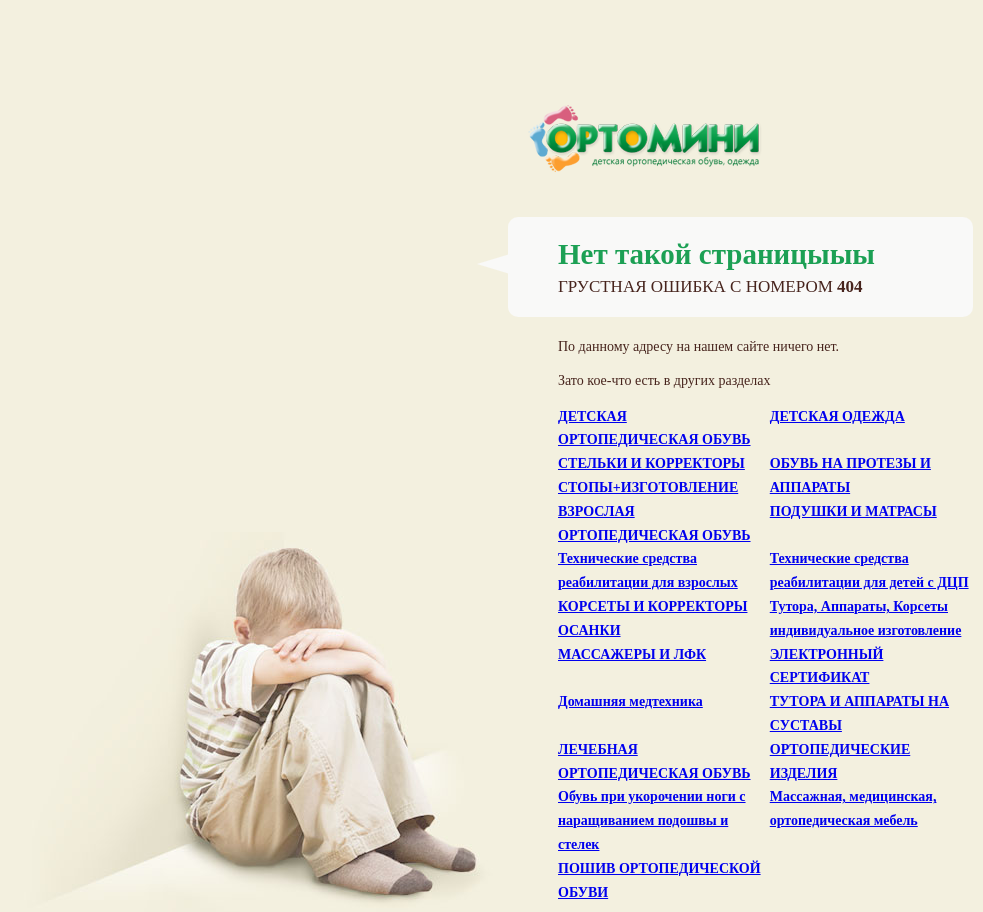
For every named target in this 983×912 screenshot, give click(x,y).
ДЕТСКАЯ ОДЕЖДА (837, 416)
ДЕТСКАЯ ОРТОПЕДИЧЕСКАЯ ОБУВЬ (654, 428)
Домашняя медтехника (630, 701)
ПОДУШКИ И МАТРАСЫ (853, 511)
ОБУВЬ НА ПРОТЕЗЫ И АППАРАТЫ (850, 475)
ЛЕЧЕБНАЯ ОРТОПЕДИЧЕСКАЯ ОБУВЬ (654, 761)
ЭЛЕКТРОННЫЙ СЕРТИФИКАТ (827, 666)
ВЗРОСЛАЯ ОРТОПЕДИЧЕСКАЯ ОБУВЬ (654, 523)
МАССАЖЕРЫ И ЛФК (632, 654)
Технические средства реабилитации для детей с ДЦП (869, 570)
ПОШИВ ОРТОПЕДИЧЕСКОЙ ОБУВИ (659, 880)
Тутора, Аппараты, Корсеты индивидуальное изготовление (866, 618)
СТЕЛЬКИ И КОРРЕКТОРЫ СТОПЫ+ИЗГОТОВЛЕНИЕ (651, 475)
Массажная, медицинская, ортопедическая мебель (853, 808)
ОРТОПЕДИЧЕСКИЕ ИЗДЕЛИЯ (840, 761)
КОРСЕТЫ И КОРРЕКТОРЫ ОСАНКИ (652, 618)
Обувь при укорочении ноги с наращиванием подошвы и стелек (652, 820)
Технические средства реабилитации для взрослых (648, 570)
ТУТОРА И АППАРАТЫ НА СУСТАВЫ (859, 713)
